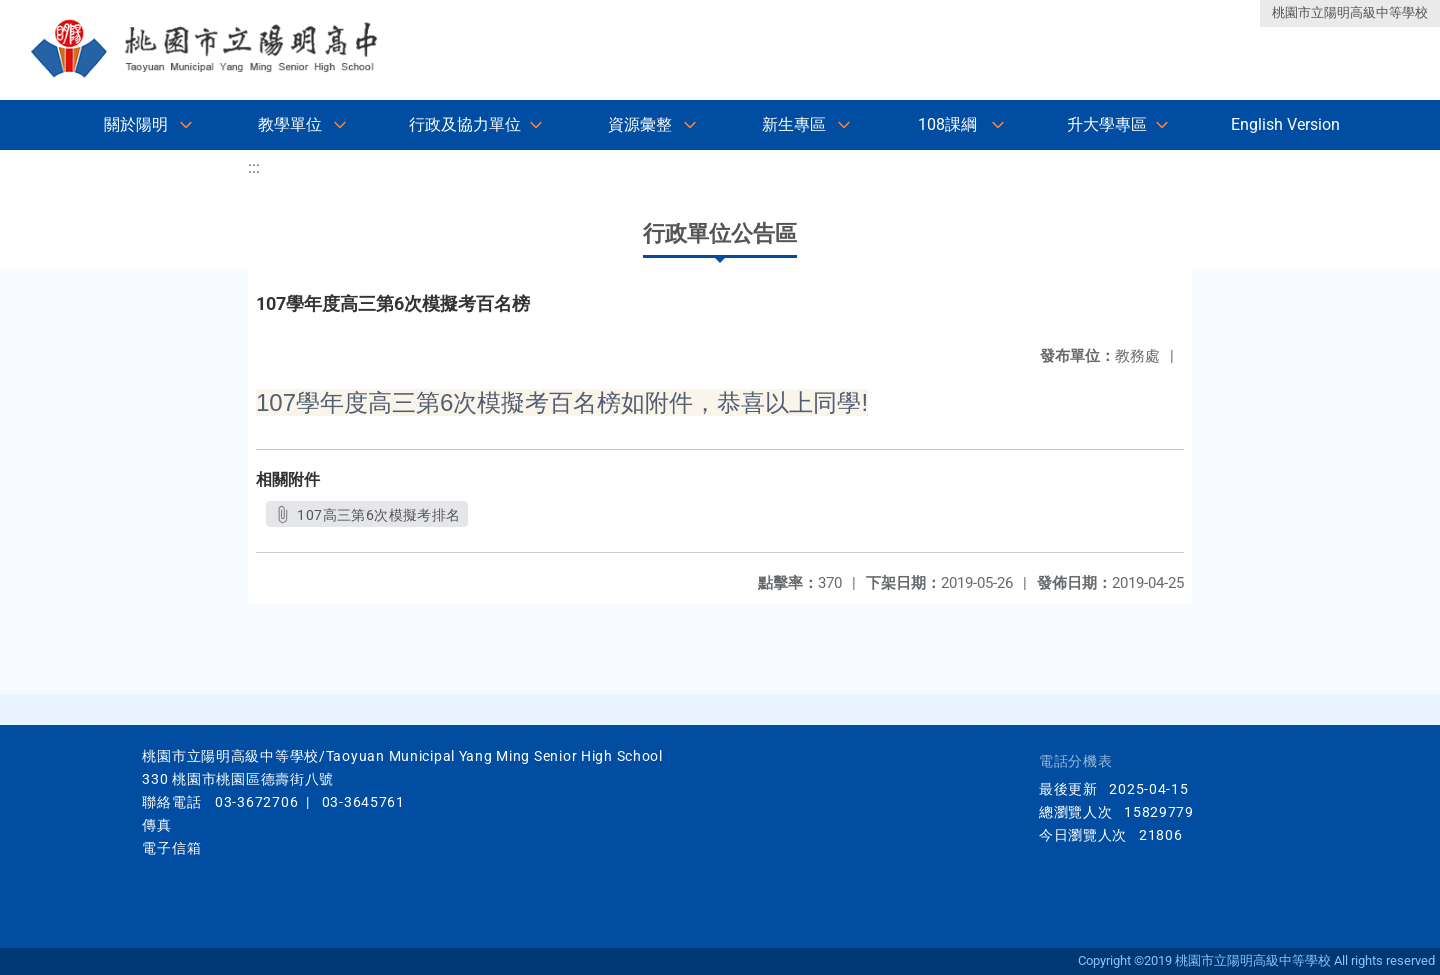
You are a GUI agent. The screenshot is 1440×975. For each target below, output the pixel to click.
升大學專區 (1107, 124)
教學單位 (290, 124)
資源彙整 (640, 124)
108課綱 (947, 124)
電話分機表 (1076, 761)
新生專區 (794, 124)
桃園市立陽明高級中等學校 (1350, 12)
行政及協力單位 (465, 124)
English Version (1285, 124)
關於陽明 (136, 124)
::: (254, 167)
